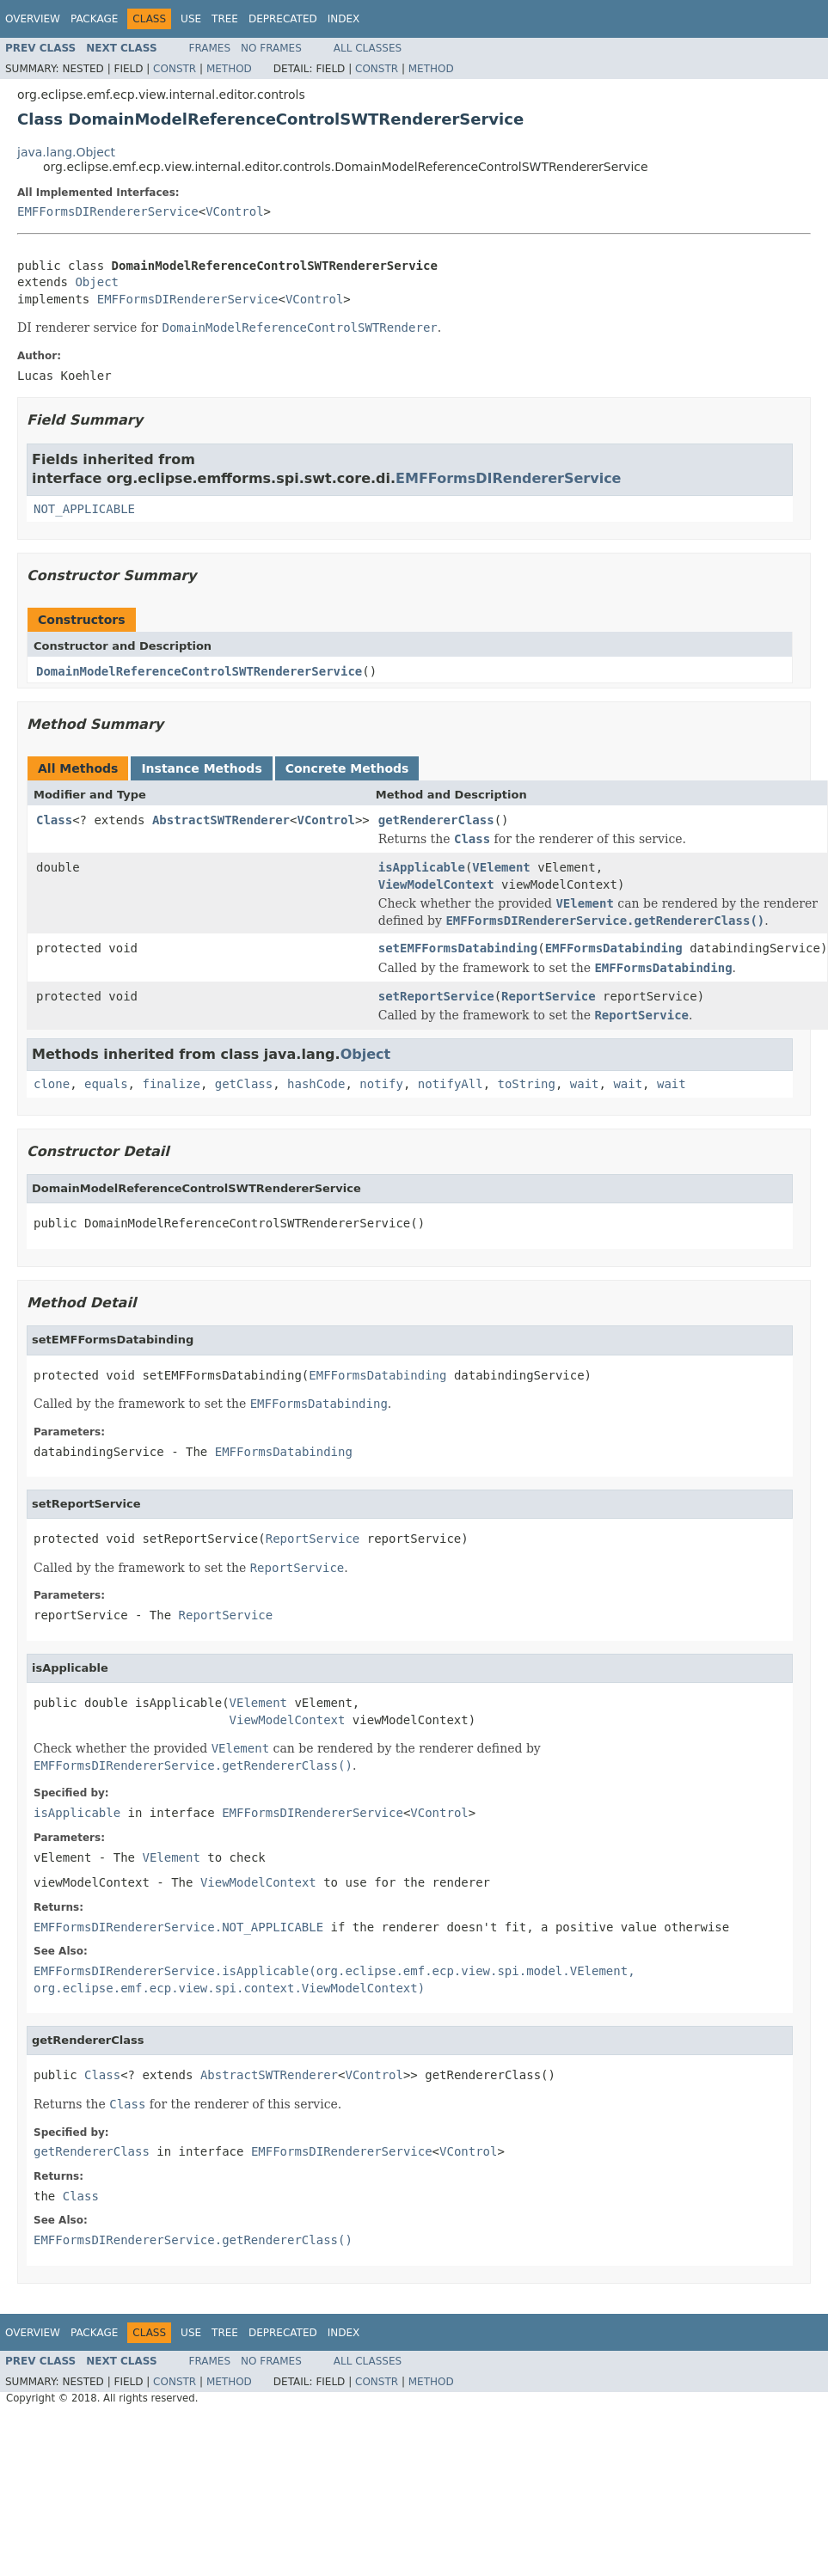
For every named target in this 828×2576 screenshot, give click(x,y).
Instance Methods (201, 768)
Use (191, 19)
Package (94, 19)
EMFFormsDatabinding (614, 948)
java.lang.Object (66, 152)
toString (526, 1084)
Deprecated (282, 19)
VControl (234, 211)
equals (106, 1084)
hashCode (316, 1084)
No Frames (271, 48)
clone (52, 1084)
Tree (225, 19)
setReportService (436, 996)
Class (54, 820)
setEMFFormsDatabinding (457, 948)
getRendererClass (436, 820)
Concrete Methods (347, 768)
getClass (244, 1084)
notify (381, 1084)
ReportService (548, 996)
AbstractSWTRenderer (221, 820)
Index (344, 19)
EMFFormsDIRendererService (108, 211)
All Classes (368, 48)
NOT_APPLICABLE (84, 509)
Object (97, 282)
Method (229, 69)
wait (584, 1084)
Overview (32, 19)
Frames (210, 48)
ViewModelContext (436, 884)
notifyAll (450, 1084)
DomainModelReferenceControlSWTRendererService (199, 671)
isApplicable (421, 867)
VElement (501, 867)
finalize (170, 1084)
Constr (174, 69)
